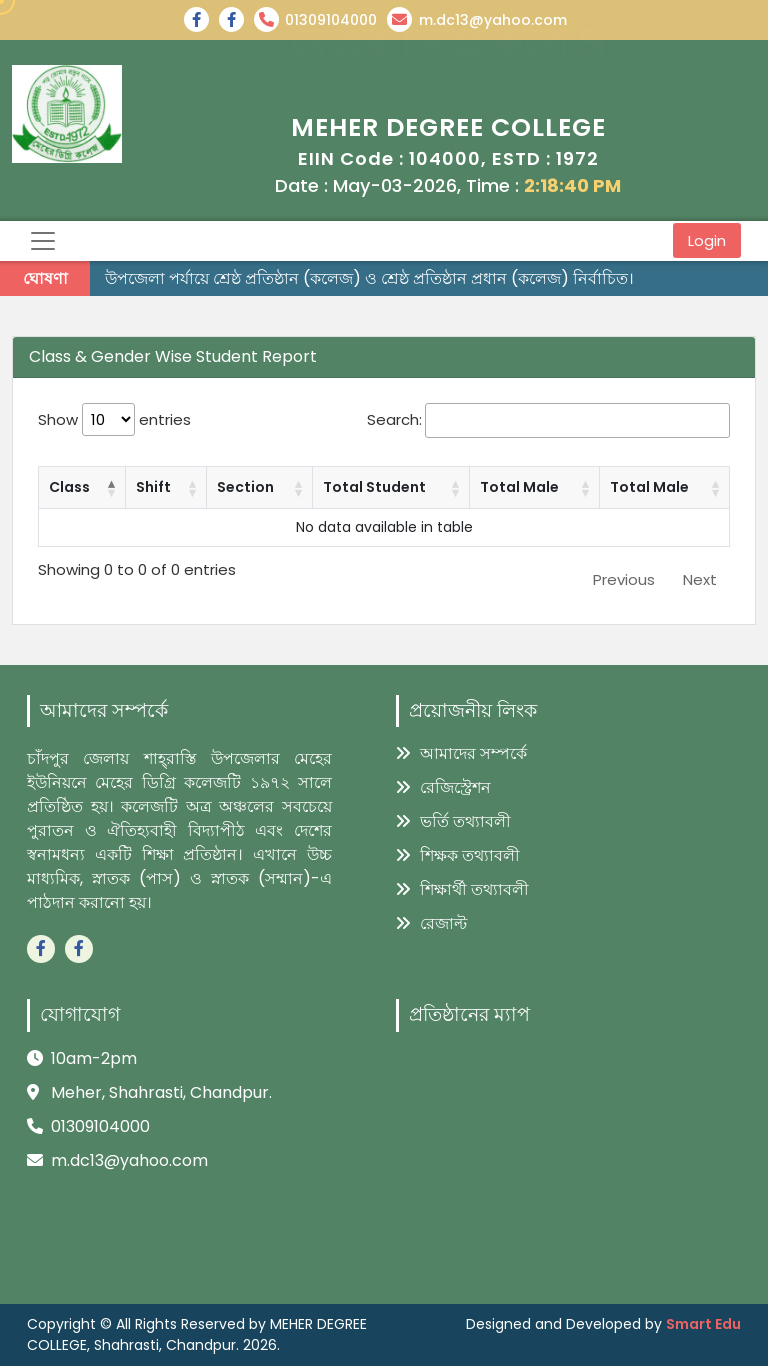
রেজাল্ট (431, 923)
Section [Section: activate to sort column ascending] (245, 487)
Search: (548, 420)
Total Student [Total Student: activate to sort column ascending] (374, 487)
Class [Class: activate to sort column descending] (69, 487)
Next (700, 579)
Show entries (114, 419)
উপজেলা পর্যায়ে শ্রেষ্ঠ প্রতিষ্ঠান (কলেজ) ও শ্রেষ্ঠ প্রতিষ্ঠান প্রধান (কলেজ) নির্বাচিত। (369, 278)
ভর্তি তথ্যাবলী (453, 821)
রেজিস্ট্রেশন (443, 787)
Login (707, 240)
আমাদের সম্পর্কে (461, 753)
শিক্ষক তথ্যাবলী (458, 855)
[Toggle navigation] (43, 241)
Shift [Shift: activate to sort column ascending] (153, 487)
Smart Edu (703, 1324)
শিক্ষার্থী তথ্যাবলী (462, 889)
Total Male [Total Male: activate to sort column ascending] (519, 487)
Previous (624, 579)
